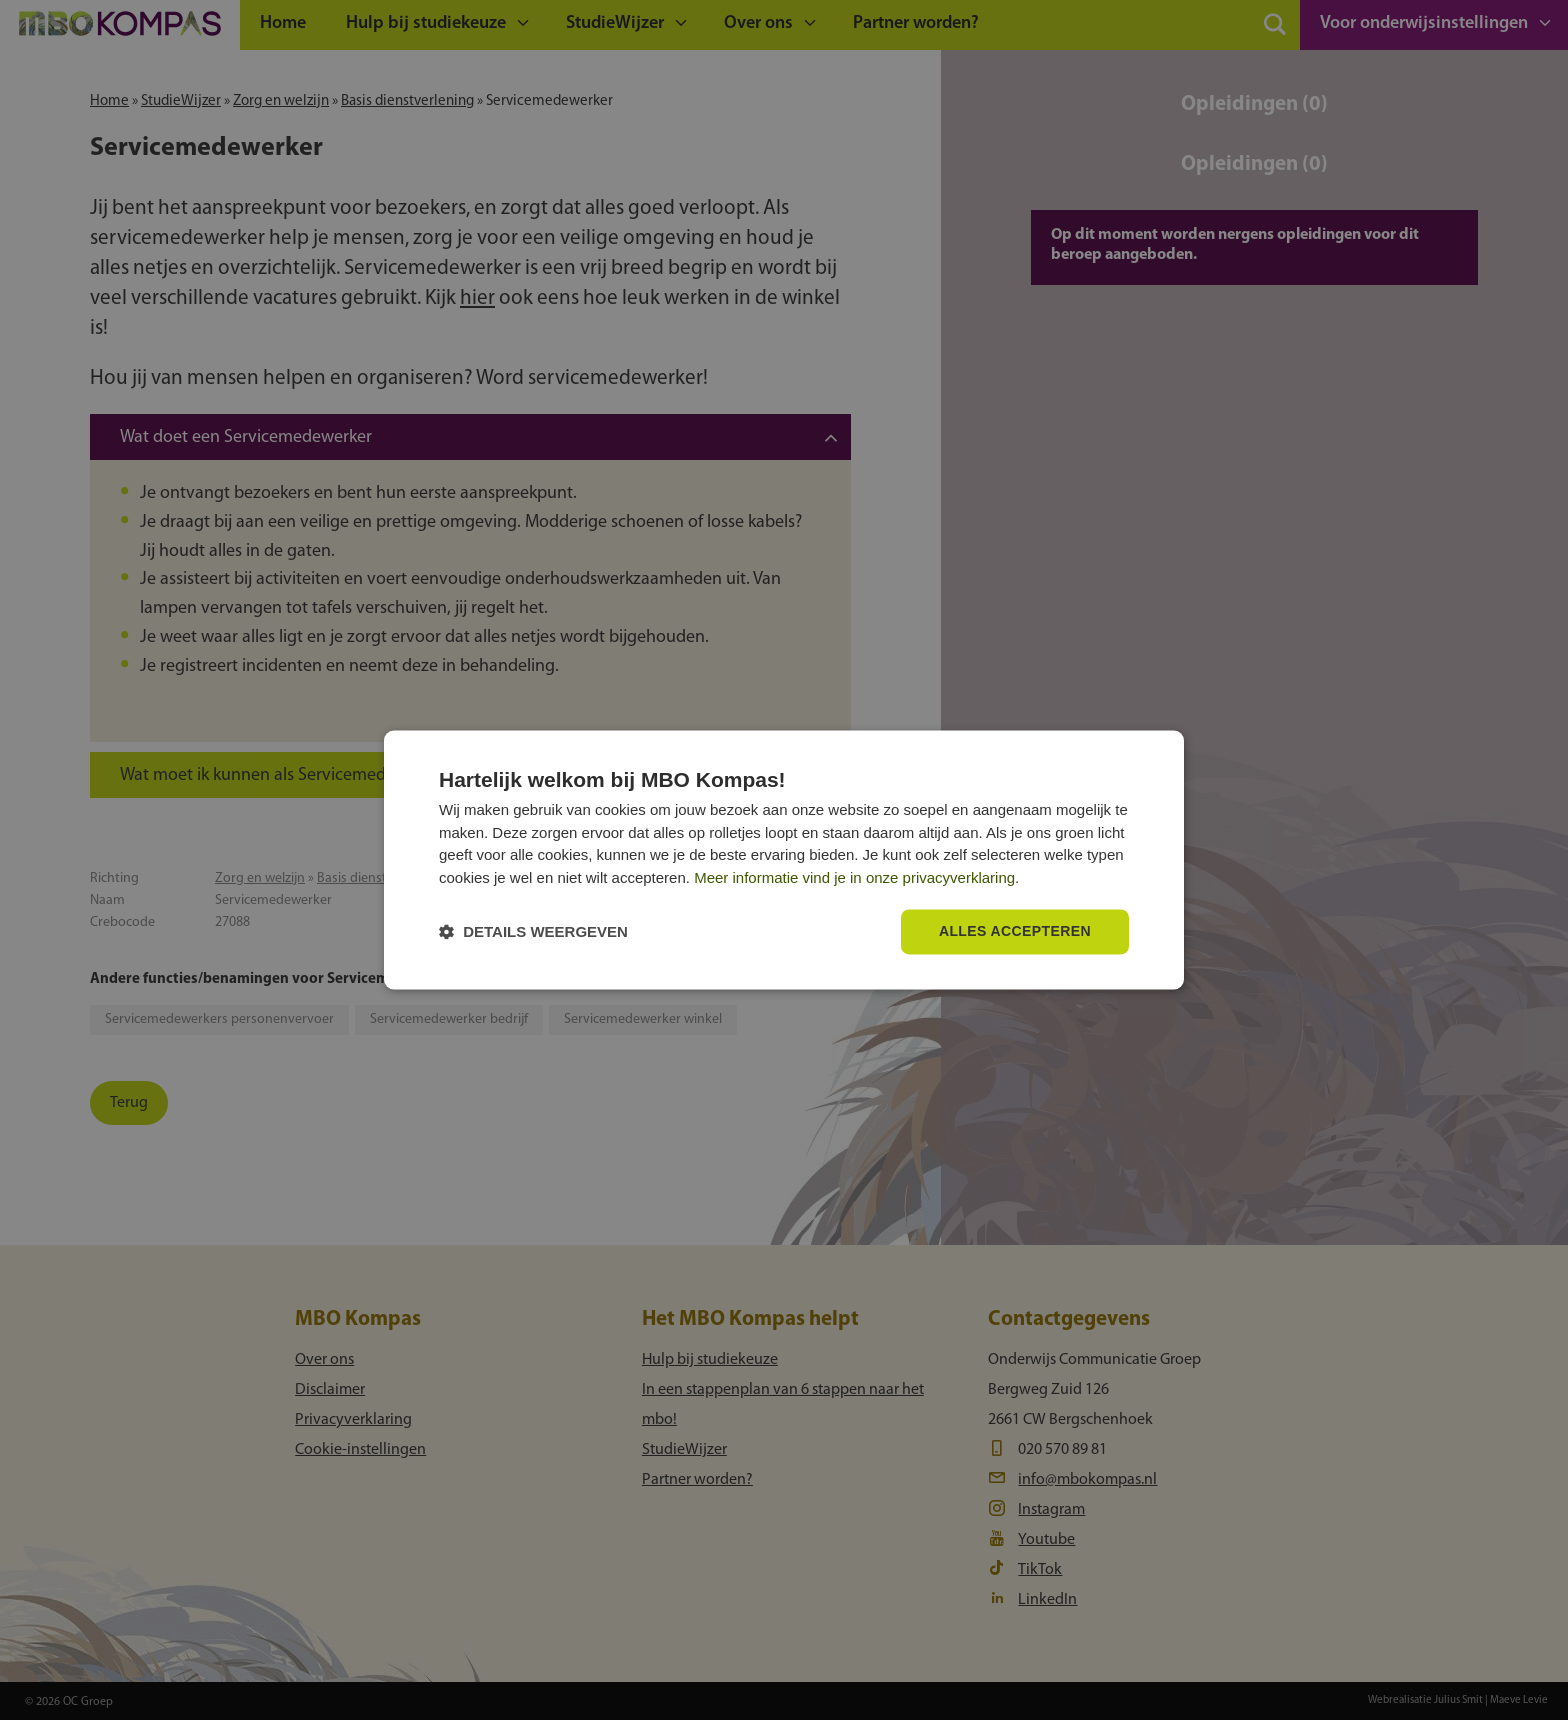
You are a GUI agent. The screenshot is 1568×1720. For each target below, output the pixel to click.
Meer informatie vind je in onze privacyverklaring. (856, 877)
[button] (533, 932)
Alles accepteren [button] (1015, 932)
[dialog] (784, 859)
